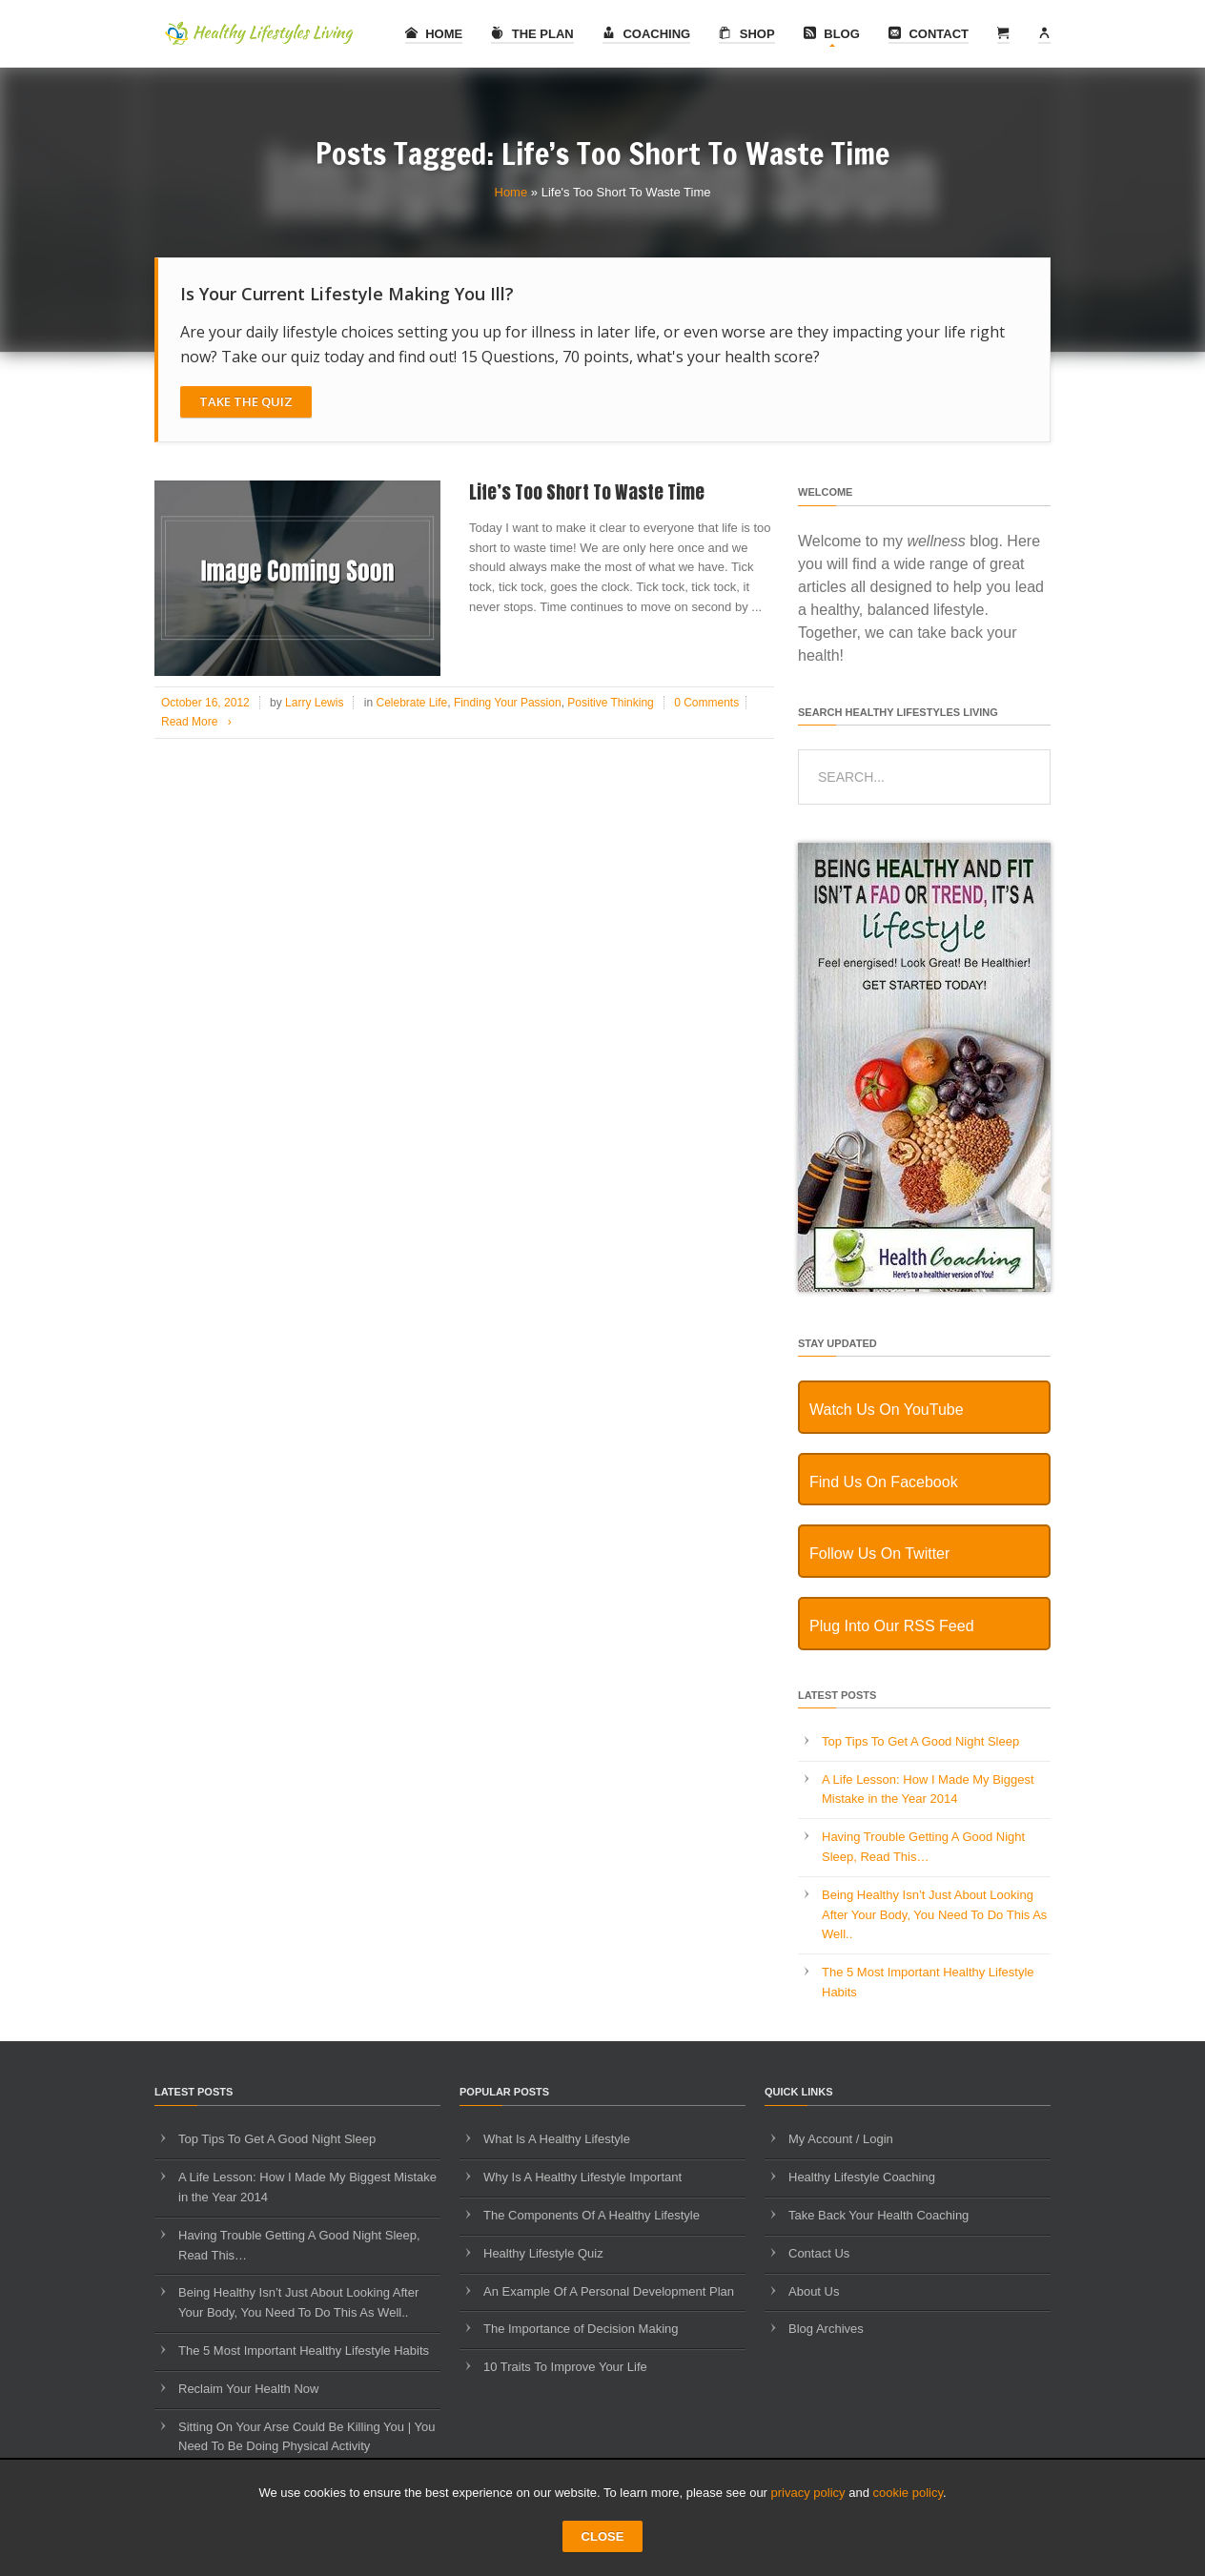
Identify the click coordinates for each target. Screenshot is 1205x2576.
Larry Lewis (314, 702)
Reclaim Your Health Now (248, 2389)
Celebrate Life (411, 702)
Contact (928, 34)
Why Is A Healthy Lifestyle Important (582, 2177)
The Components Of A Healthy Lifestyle (591, 2215)
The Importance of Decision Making (580, 2328)
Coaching (646, 34)
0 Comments (706, 702)
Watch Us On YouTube (886, 1409)
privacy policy (808, 2492)
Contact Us (818, 2253)
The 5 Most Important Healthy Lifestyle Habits (303, 2350)
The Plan (532, 34)
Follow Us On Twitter (879, 1553)
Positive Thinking (610, 702)
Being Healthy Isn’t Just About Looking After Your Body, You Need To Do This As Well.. (934, 1915)
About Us (813, 2291)
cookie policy (908, 2492)
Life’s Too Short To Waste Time (587, 492)
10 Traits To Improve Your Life (565, 2367)
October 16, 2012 (205, 702)
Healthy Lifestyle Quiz (543, 2253)
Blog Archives (826, 2328)
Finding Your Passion (508, 702)
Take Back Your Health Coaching (878, 2215)
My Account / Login (840, 2139)
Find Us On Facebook (883, 1482)
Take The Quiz (246, 401)
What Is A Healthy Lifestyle (556, 2139)
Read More (199, 721)
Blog (832, 34)
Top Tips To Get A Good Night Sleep (920, 1741)
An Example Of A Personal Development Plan (608, 2291)
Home (434, 34)
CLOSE (603, 2536)
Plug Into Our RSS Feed (891, 1626)
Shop (746, 34)
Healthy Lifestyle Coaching (861, 2177)
